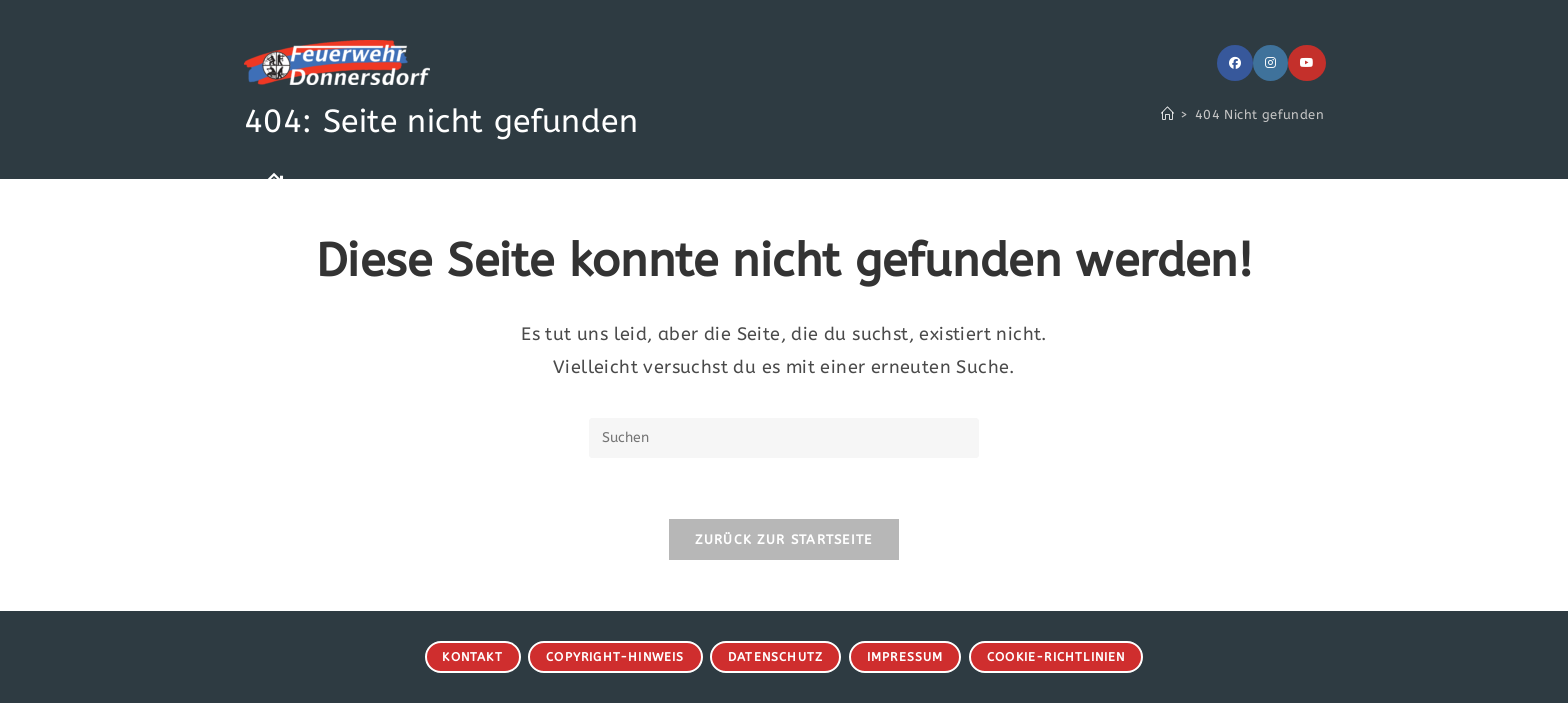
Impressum (905, 657)
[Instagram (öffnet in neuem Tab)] (1270, 63)
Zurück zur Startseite (783, 539)
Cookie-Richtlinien (1056, 657)
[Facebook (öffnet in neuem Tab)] (1235, 63)
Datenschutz (775, 657)
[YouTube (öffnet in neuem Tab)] (1307, 63)
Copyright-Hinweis (615, 657)
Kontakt (472, 657)
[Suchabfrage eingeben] (784, 438)
